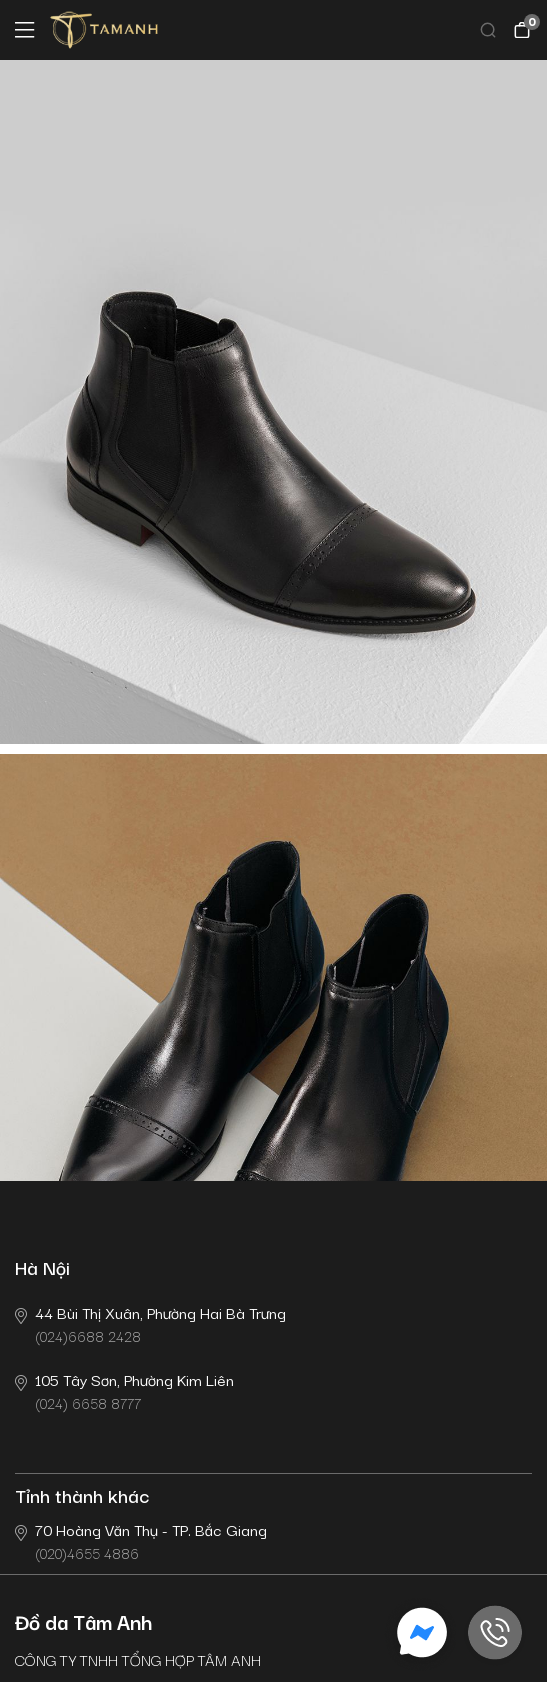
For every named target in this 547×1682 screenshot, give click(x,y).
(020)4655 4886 (141, 1540)
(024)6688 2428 (150, 1323)
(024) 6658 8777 (124, 1390)
